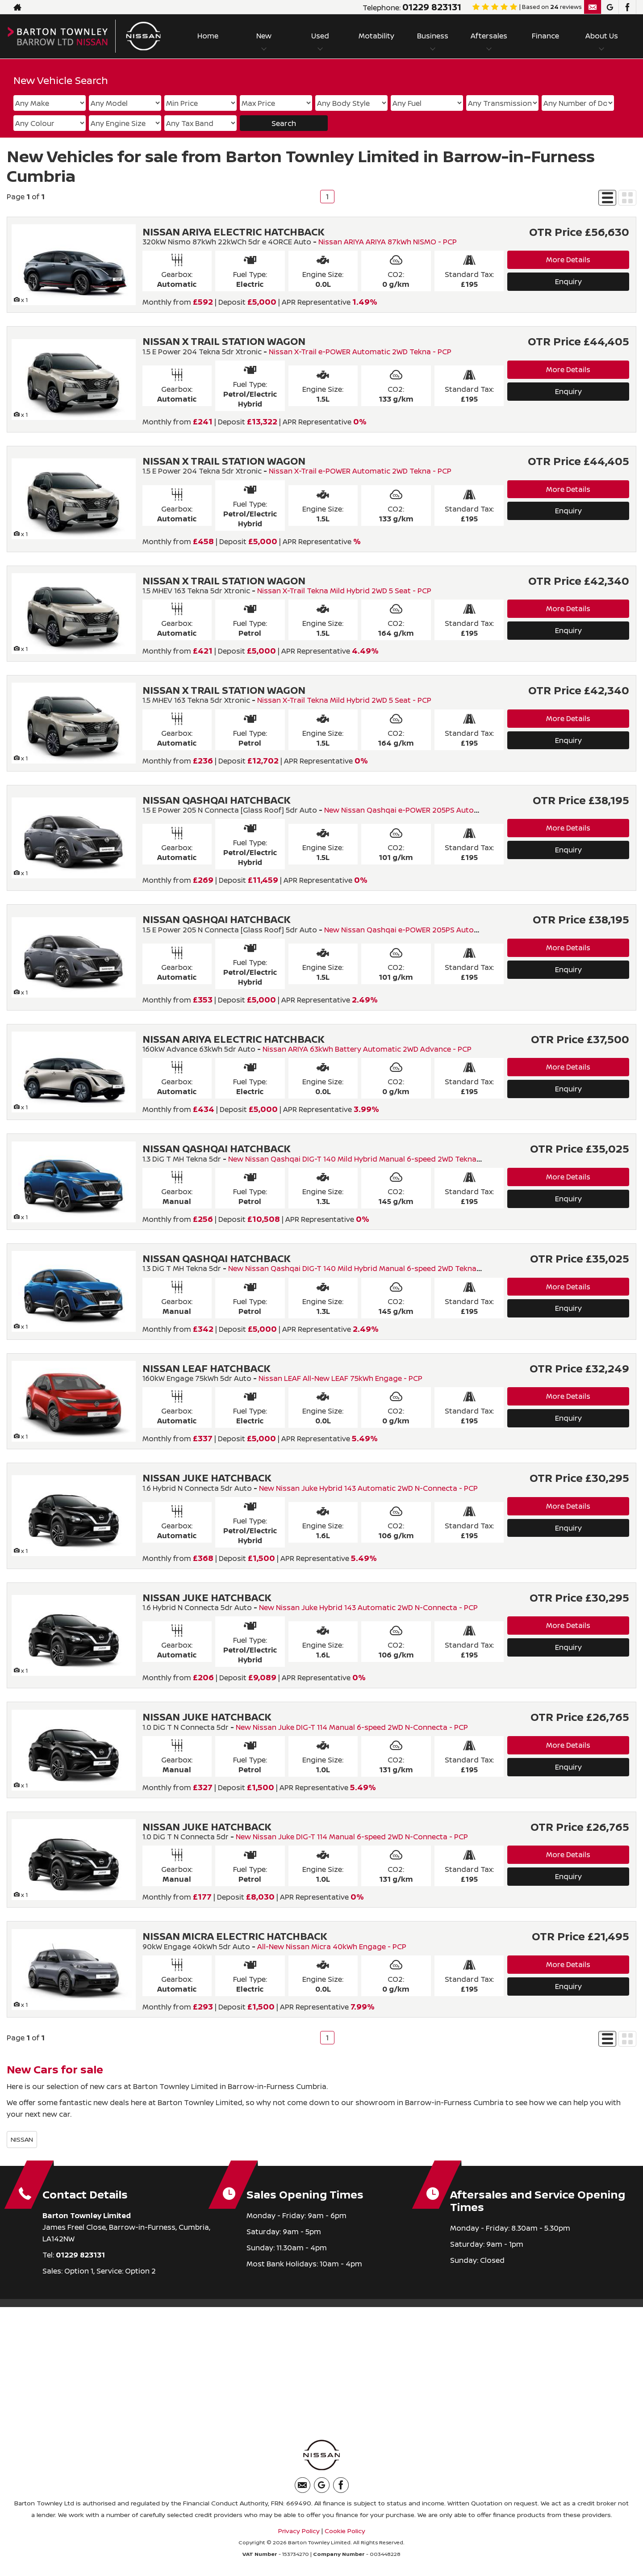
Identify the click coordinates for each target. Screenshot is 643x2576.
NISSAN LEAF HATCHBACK (206, 1368)
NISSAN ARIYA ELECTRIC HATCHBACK (233, 232)
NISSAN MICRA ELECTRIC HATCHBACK (234, 1936)
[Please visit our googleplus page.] (609, 7)
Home (207, 36)
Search (283, 123)
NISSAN (22, 2139)
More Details (568, 259)
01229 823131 (431, 7)
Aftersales (489, 36)
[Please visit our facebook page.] (627, 7)
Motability (376, 36)
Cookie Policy (345, 2530)
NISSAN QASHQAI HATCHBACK (216, 800)
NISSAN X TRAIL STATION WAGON (223, 341)
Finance (545, 36)
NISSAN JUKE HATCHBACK (206, 1478)
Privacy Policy (299, 2530)
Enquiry (568, 281)
